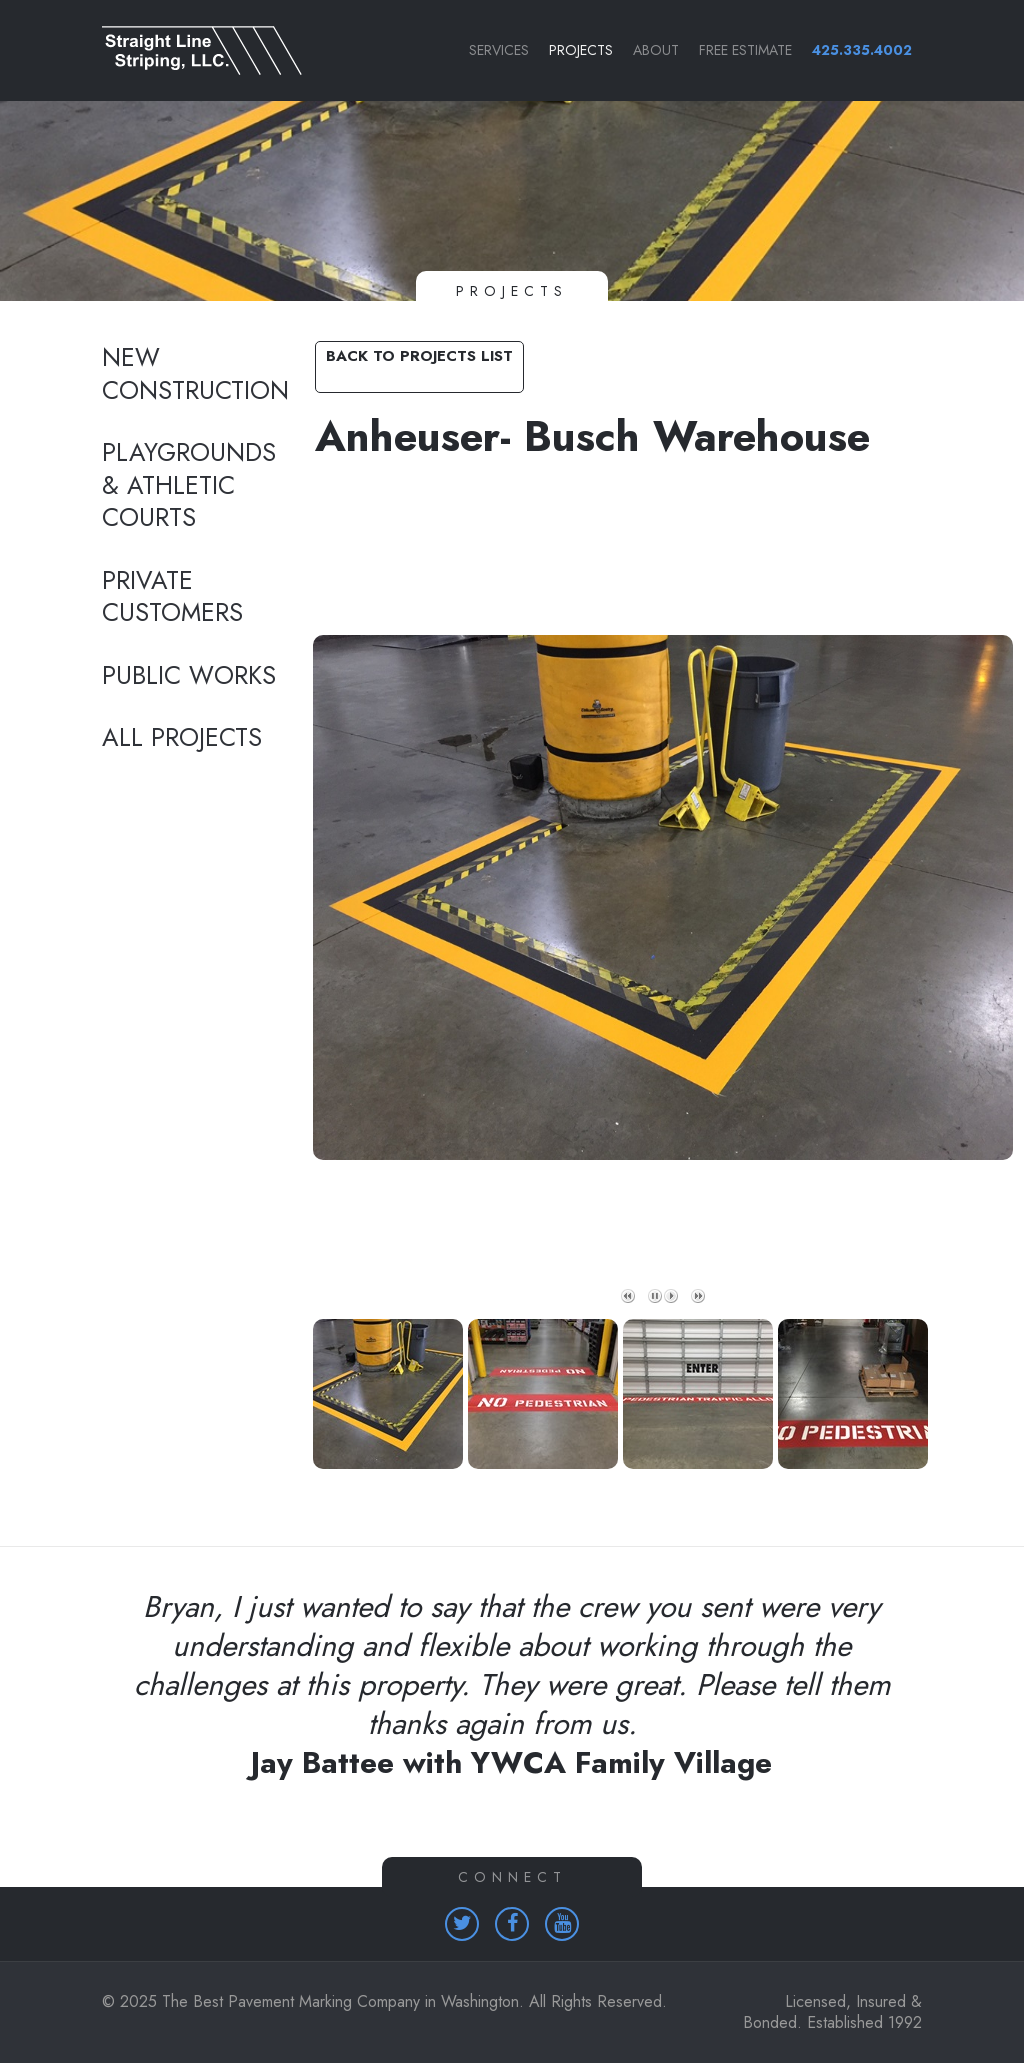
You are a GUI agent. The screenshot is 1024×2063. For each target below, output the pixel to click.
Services (499, 50)
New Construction (192, 374)
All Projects (182, 738)
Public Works (189, 676)
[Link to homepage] (192, 50)
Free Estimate (745, 50)
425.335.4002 (862, 50)
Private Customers (172, 597)
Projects (581, 50)
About (656, 50)
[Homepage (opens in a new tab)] (462, 1924)
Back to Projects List (419, 356)
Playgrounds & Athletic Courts (189, 485)
